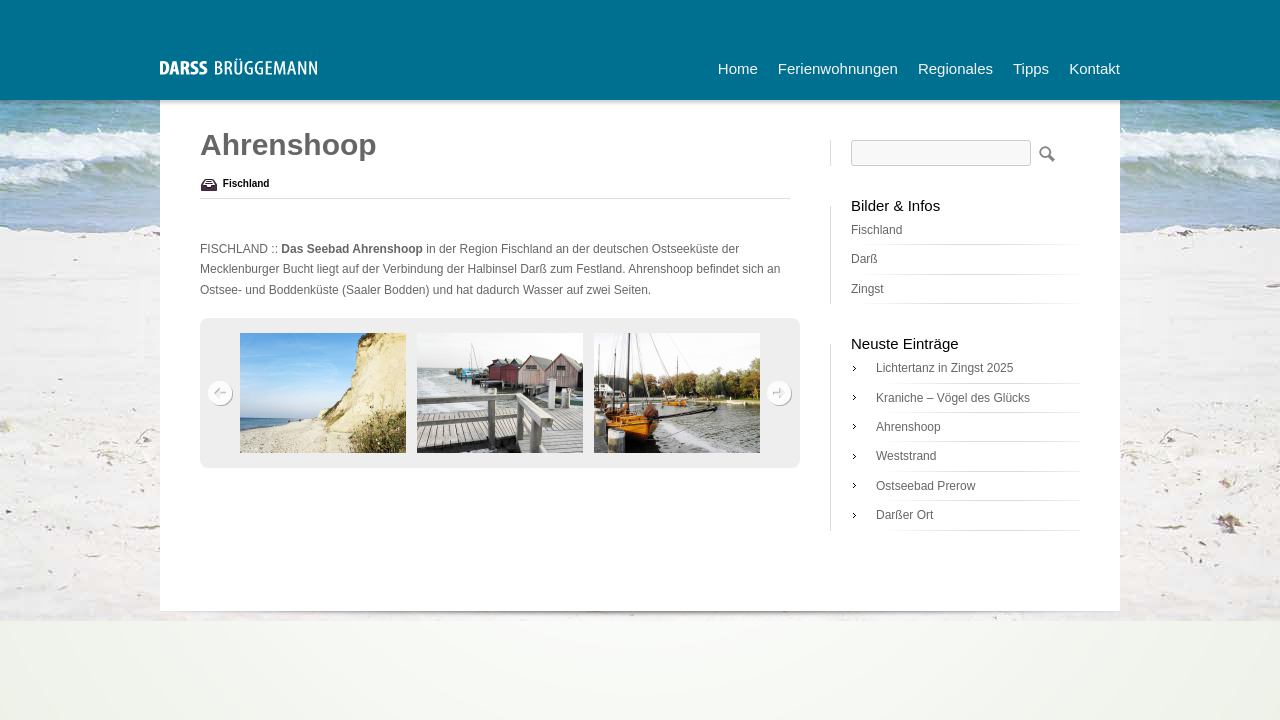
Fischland (246, 183)
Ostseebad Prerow (925, 486)
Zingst (867, 289)
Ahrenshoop (908, 427)
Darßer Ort (904, 515)
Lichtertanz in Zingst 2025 (944, 368)
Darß (864, 259)
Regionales (955, 68)
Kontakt (1094, 68)
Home (738, 68)
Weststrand (906, 456)
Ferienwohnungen (838, 68)
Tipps (1031, 68)
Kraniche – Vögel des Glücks (953, 398)
